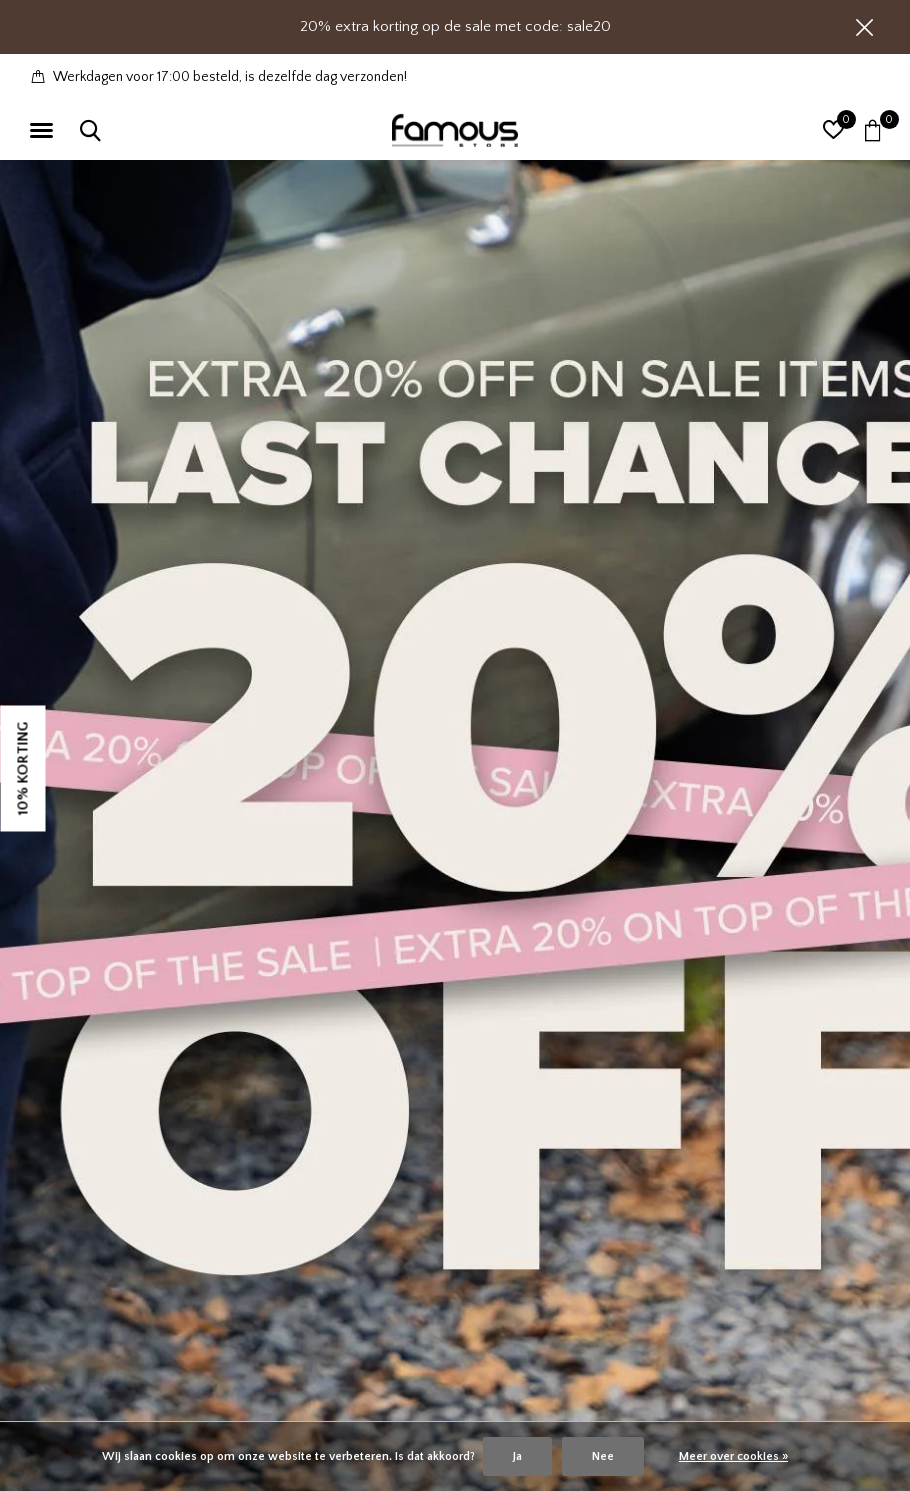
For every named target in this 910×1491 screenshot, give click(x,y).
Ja (517, 1456)
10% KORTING (23, 768)
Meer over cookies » (733, 1456)
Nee (603, 1456)
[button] (45, 131)
